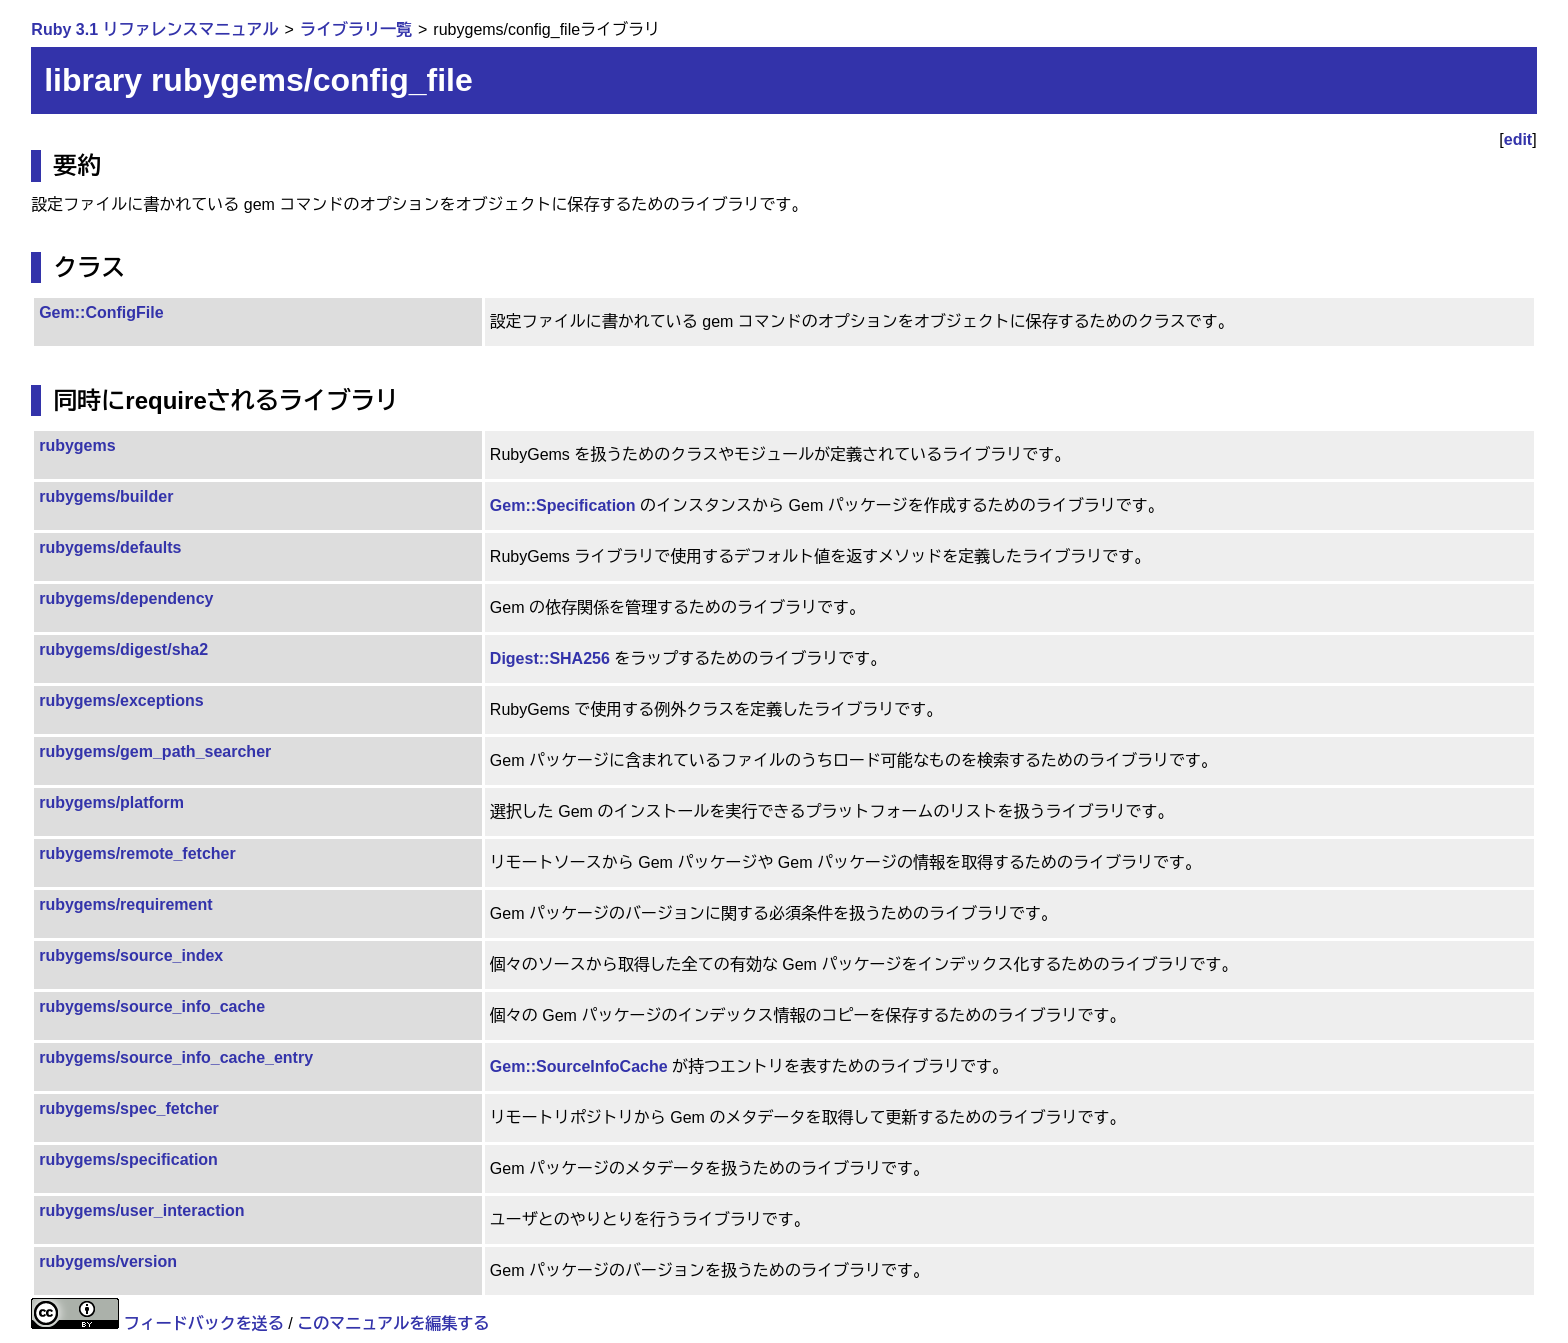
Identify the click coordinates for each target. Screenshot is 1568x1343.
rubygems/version (108, 1261)
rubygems (77, 445)
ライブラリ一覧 (356, 29)
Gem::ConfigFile (101, 312)
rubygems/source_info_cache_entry (176, 1057)
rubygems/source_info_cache (152, 1006)
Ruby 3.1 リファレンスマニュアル (154, 29)
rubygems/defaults (110, 547)
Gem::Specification (563, 505)
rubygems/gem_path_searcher (155, 751)
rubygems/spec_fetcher (129, 1108)
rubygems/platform (111, 802)
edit (1518, 139)
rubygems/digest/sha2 (123, 649)
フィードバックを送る (204, 1323)
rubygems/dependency (126, 598)
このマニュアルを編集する (393, 1323)
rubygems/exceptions (121, 700)
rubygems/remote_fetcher (137, 853)
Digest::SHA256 (550, 658)
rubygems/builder (106, 496)
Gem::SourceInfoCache (579, 1066)
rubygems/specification (128, 1159)
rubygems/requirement (125, 904)
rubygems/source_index (131, 955)
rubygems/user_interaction (141, 1210)
